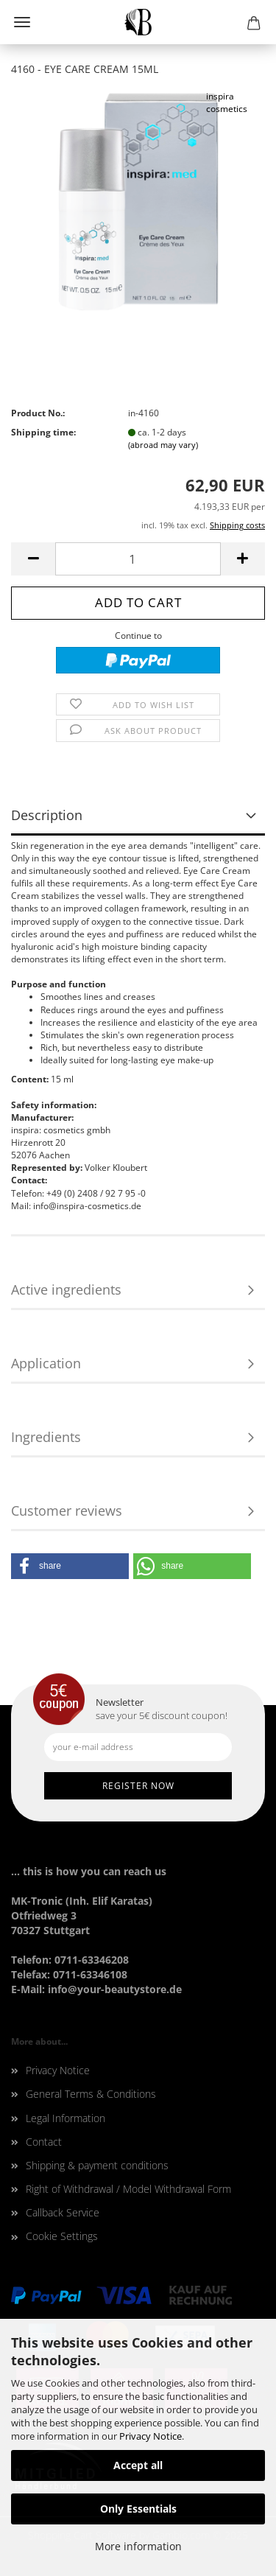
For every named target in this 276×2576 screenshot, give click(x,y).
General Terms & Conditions (91, 2094)
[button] (70, 1566)
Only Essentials (138, 2509)
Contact (44, 2142)
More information (138, 2546)
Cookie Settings (62, 2236)
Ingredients (46, 1437)
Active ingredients (66, 1289)
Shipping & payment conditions (97, 2165)
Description (46, 815)
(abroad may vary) (163, 444)
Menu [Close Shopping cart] (22, 22)
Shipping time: (43, 432)
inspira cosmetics (226, 102)
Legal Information (65, 2118)
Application (46, 1363)
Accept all (138, 2465)
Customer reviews (66, 1510)
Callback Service (62, 2212)
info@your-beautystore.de (115, 1989)
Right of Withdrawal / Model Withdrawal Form (128, 2189)
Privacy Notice (150, 2436)
